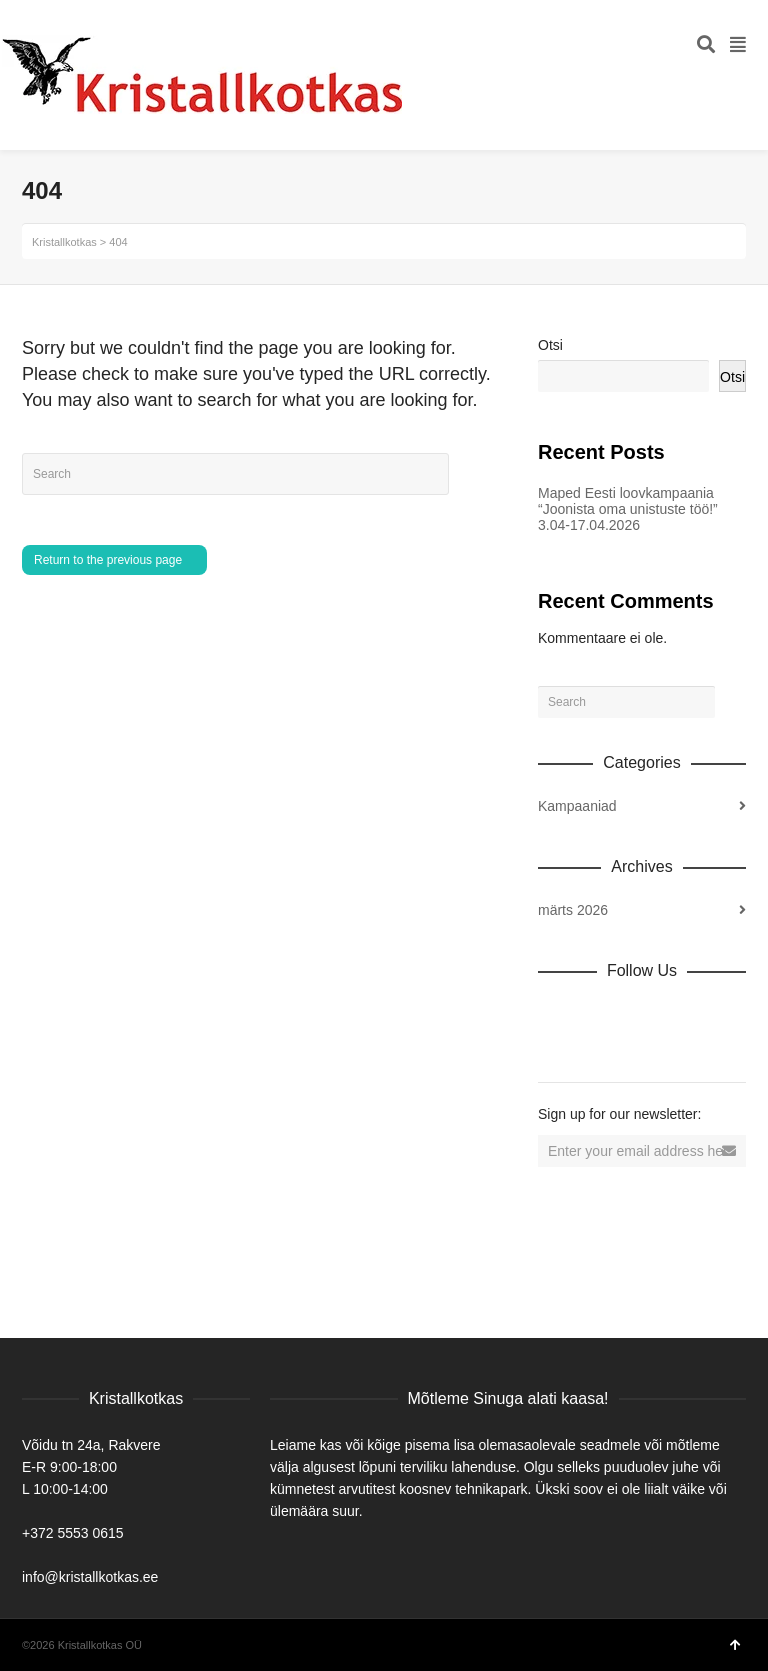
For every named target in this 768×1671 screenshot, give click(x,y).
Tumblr (554, 1046)
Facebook (598, 1014)
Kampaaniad (577, 806)
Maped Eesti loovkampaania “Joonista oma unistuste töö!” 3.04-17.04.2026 (628, 509)
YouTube (730, 1014)
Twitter (642, 1014)
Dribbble (554, 1014)
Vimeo (686, 1014)
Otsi (550, 345)
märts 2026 (573, 910)
